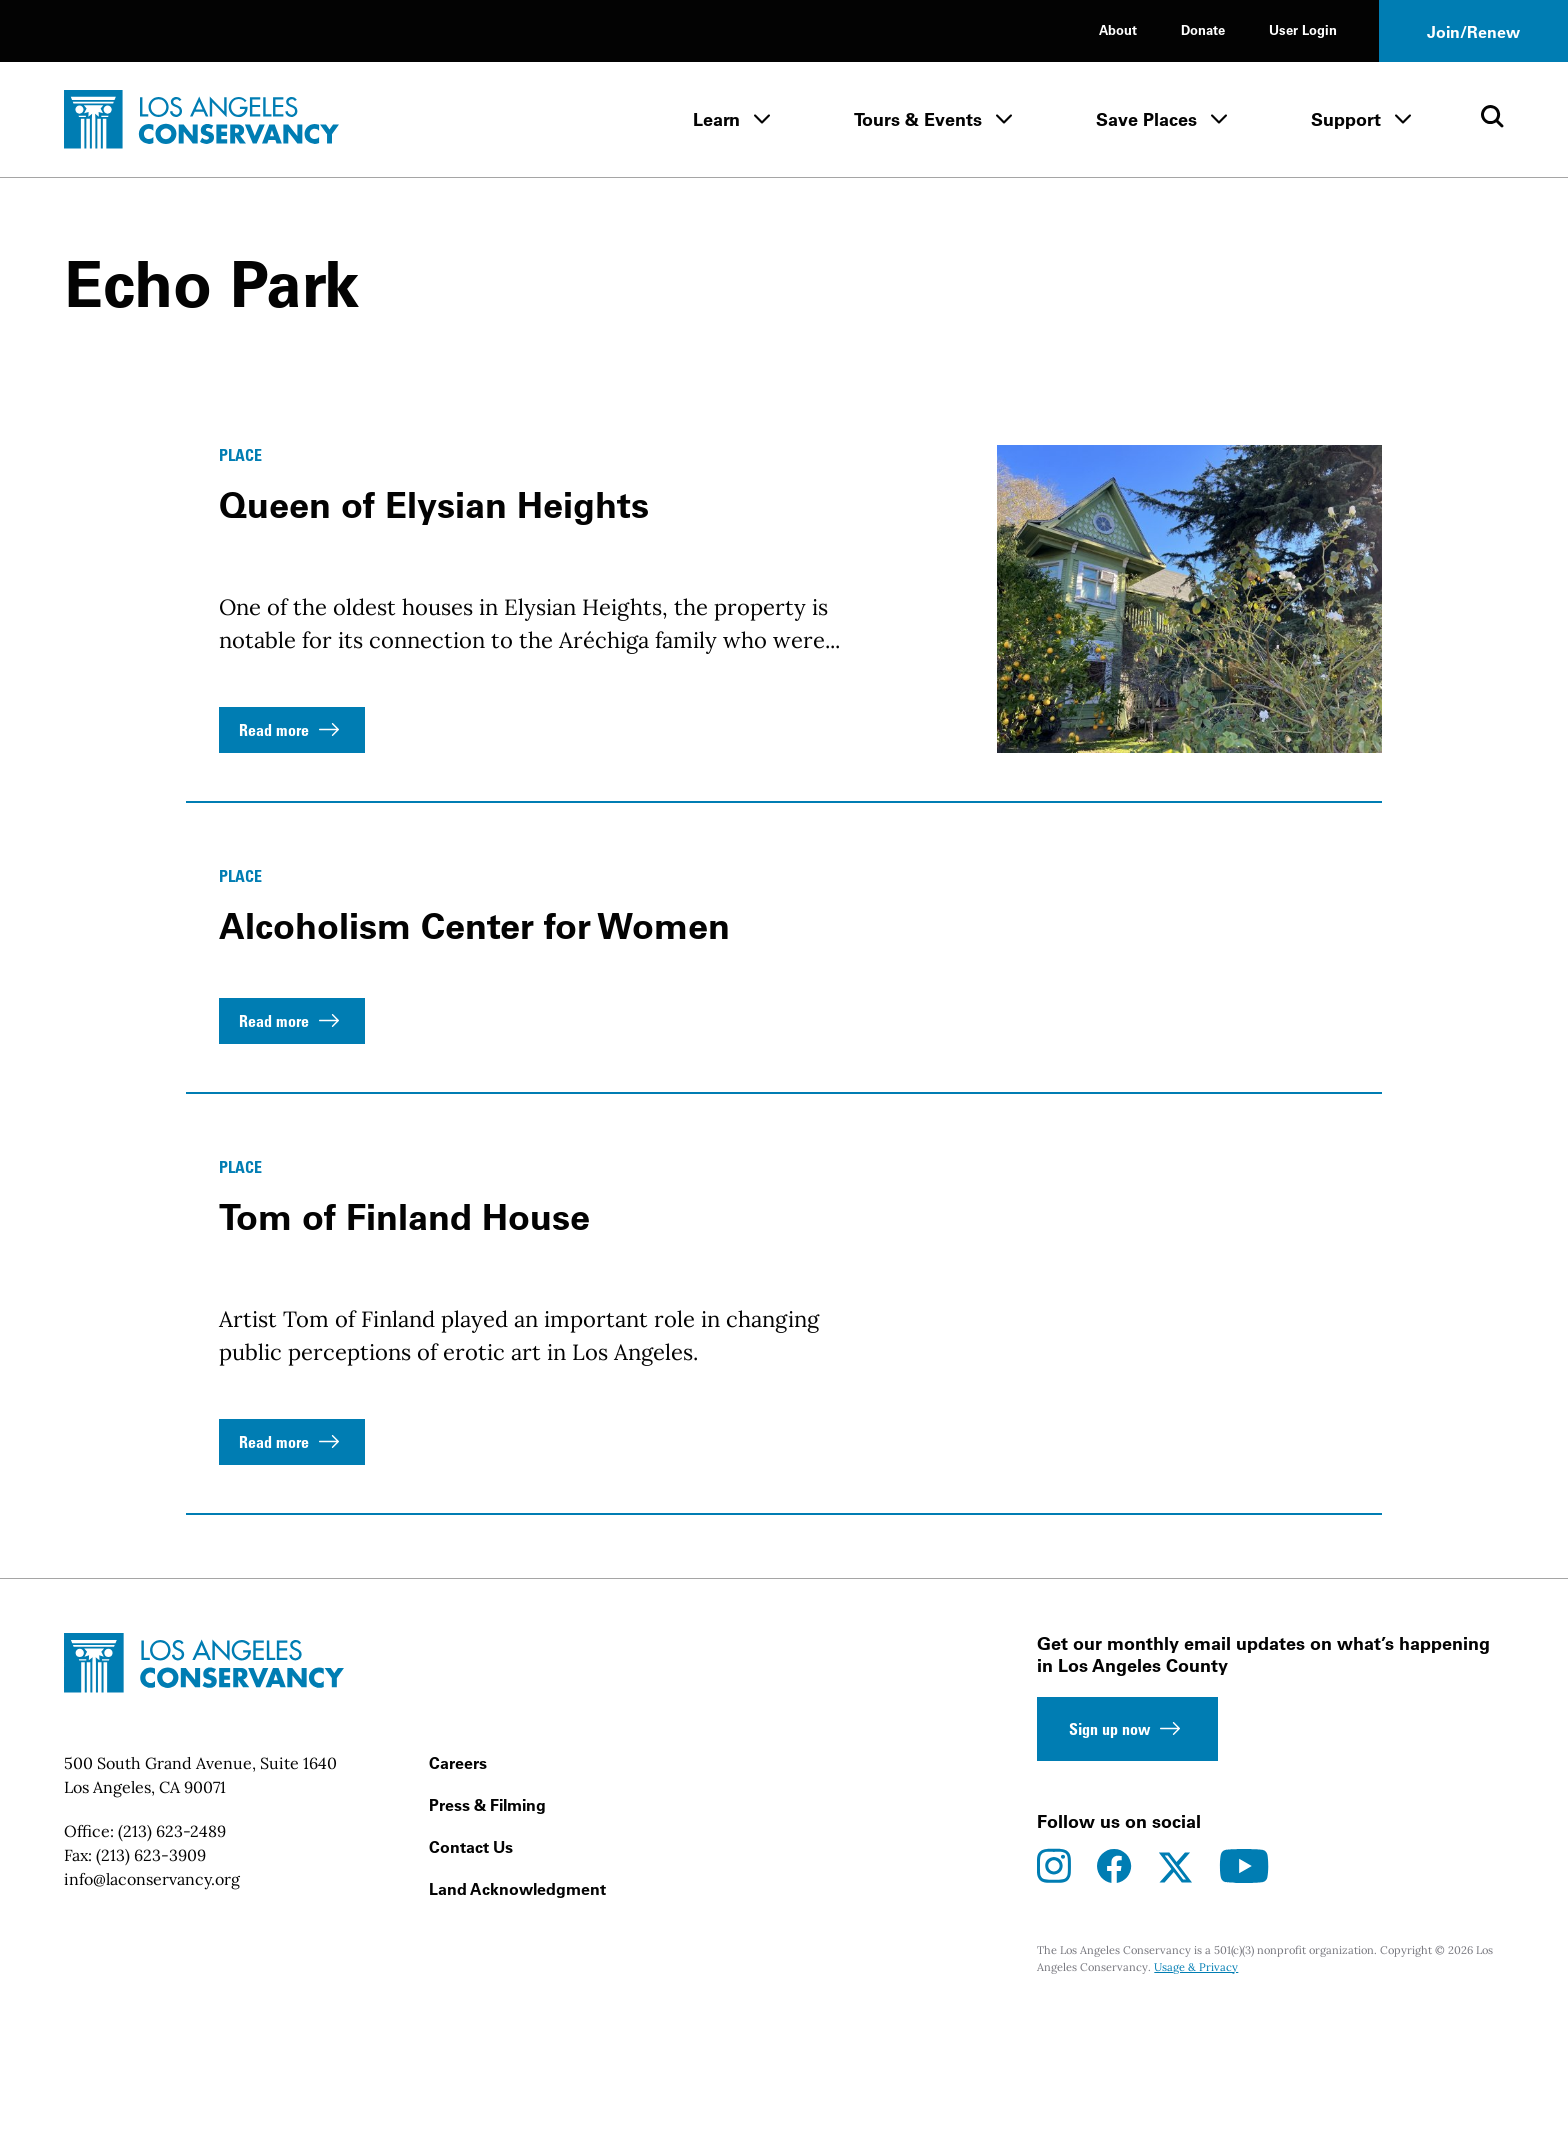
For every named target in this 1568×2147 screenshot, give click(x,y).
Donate (1203, 29)
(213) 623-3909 (151, 1988)
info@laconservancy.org (152, 2012)
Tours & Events (918, 119)
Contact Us (471, 1980)
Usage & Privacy (1196, 2100)
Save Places (1146, 119)
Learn (716, 119)
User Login (1303, 29)
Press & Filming (487, 1938)
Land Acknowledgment (517, 2022)
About (1118, 29)
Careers (458, 1896)
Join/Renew (1473, 32)
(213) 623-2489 (172, 1964)
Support (1346, 119)
